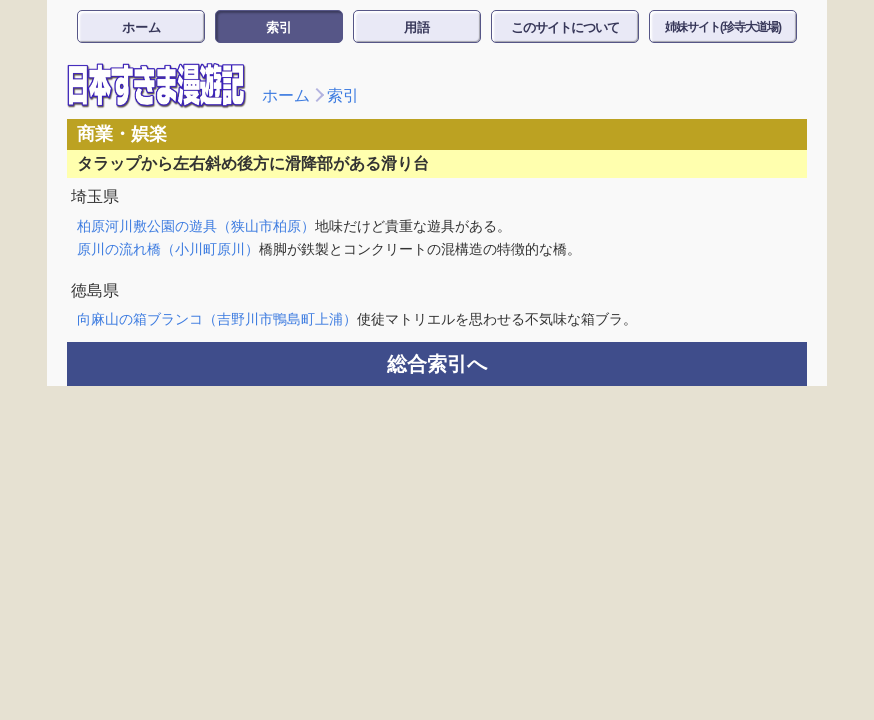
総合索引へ (437, 364)
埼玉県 (95, 196)
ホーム (141, 27)
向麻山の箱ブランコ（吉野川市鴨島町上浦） (217, 319)
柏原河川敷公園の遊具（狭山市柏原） (196, 226)
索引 (279, 27)
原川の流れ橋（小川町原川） (168, 249)
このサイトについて (565, 27)
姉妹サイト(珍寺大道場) (723, 27)
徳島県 (95, 290)
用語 (417, 27)
